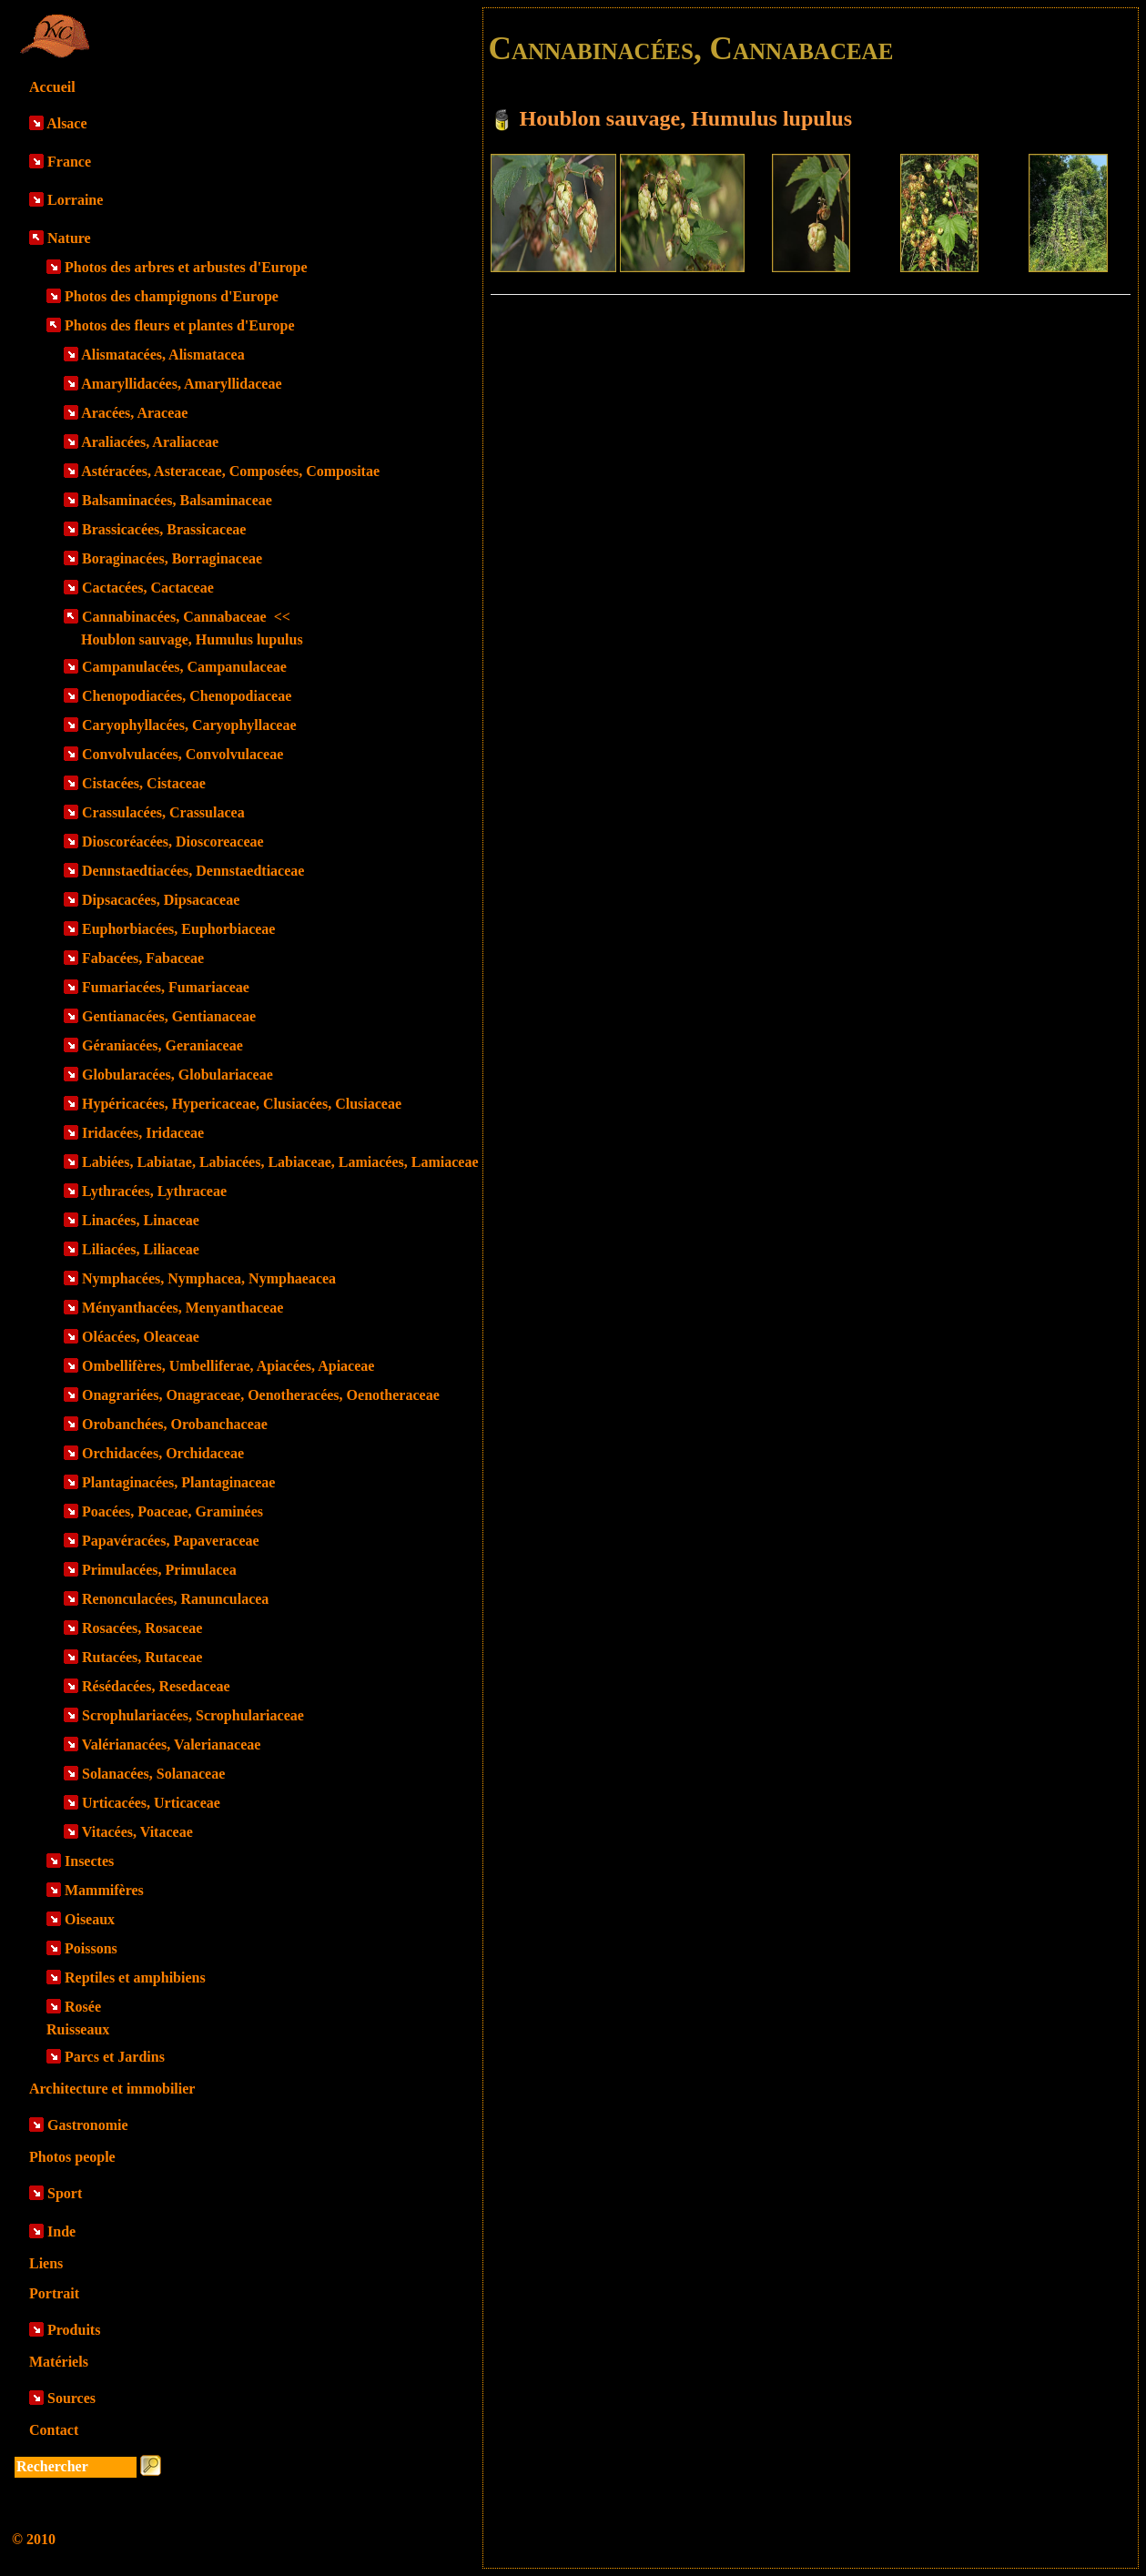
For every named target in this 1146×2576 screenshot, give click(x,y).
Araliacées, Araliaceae (149, 442)
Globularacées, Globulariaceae (177, 1074)
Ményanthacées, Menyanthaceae (182, 1307)
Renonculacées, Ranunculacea (175, 1599)
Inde (61, 2231)
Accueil (52, 87)
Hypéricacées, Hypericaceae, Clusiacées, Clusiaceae (241, 1103)
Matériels (58, 2361)
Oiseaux (90, 1919)
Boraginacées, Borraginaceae (172, 558)
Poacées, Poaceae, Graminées (172, 1511)
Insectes (89, 1861)
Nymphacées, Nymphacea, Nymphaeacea (209, 1278)
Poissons (91, 1948)
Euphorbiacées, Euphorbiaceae (178, 929)
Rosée (83, 2006)
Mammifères (104, 1890)
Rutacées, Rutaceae (142, 1657)
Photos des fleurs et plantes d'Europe (180, 325)
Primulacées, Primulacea (159, 1569)
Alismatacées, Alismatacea (163, 354)
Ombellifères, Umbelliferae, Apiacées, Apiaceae (228, 1366)
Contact (53, 2430)
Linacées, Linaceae (140, 1220)
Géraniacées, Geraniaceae (162, 1045)
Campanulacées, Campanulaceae (184, 666)
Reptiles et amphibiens (135, 1977)
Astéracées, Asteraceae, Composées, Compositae (230, 471)
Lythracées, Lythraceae (154, 1191)
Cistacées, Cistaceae (144, 783)
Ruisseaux (77, 2029)
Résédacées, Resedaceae (156, 1686)
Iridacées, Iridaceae (143, 1133)
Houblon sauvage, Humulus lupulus (192, 639)
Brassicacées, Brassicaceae (164, 529)
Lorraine (75, 200)
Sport (64, 2193)
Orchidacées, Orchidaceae (163, 1453)
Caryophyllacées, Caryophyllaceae (189, 725)
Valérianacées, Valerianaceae (171, 1744)
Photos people (72, 2157)
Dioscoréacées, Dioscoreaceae (173, 841)
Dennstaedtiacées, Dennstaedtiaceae (193, 870)
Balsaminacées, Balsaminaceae (177, 500)
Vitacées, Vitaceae (137, 1832)
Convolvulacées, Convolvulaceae (182, 754)
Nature (69, 238)
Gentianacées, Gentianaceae (169, 1016)
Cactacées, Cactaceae (148, 587)
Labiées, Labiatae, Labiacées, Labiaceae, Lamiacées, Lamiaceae (280, 1162)
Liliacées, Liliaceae (140, 1249)
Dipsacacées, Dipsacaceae (160, 900)
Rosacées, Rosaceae (142, 1628)
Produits (73, 2330)
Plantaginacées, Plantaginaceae (178, 1482)
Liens (46, 2263)
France (69, 161)
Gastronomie (87, 2125)
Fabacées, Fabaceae (143, 958)
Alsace (66, 123)
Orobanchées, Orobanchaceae (175, 1424)
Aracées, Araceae (134, 413)
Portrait (54, 2293)
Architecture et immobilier (112, 2088)
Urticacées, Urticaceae (151, 1802)
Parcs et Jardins (115, 2056)
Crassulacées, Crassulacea (163, 812)
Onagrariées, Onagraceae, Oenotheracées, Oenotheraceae (261, 1395)
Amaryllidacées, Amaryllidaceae (181, 383)
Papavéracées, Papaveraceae (170, 1540)
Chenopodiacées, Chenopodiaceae (186, 696)
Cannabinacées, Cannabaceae (186, 616)
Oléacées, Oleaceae (140, 1336)
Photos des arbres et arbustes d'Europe (186, 267)
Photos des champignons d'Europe (172, 296)
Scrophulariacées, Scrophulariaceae (193, 1715)
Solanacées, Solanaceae (153, 1773)
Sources (71, 2398)
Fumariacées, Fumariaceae (165, 987)
